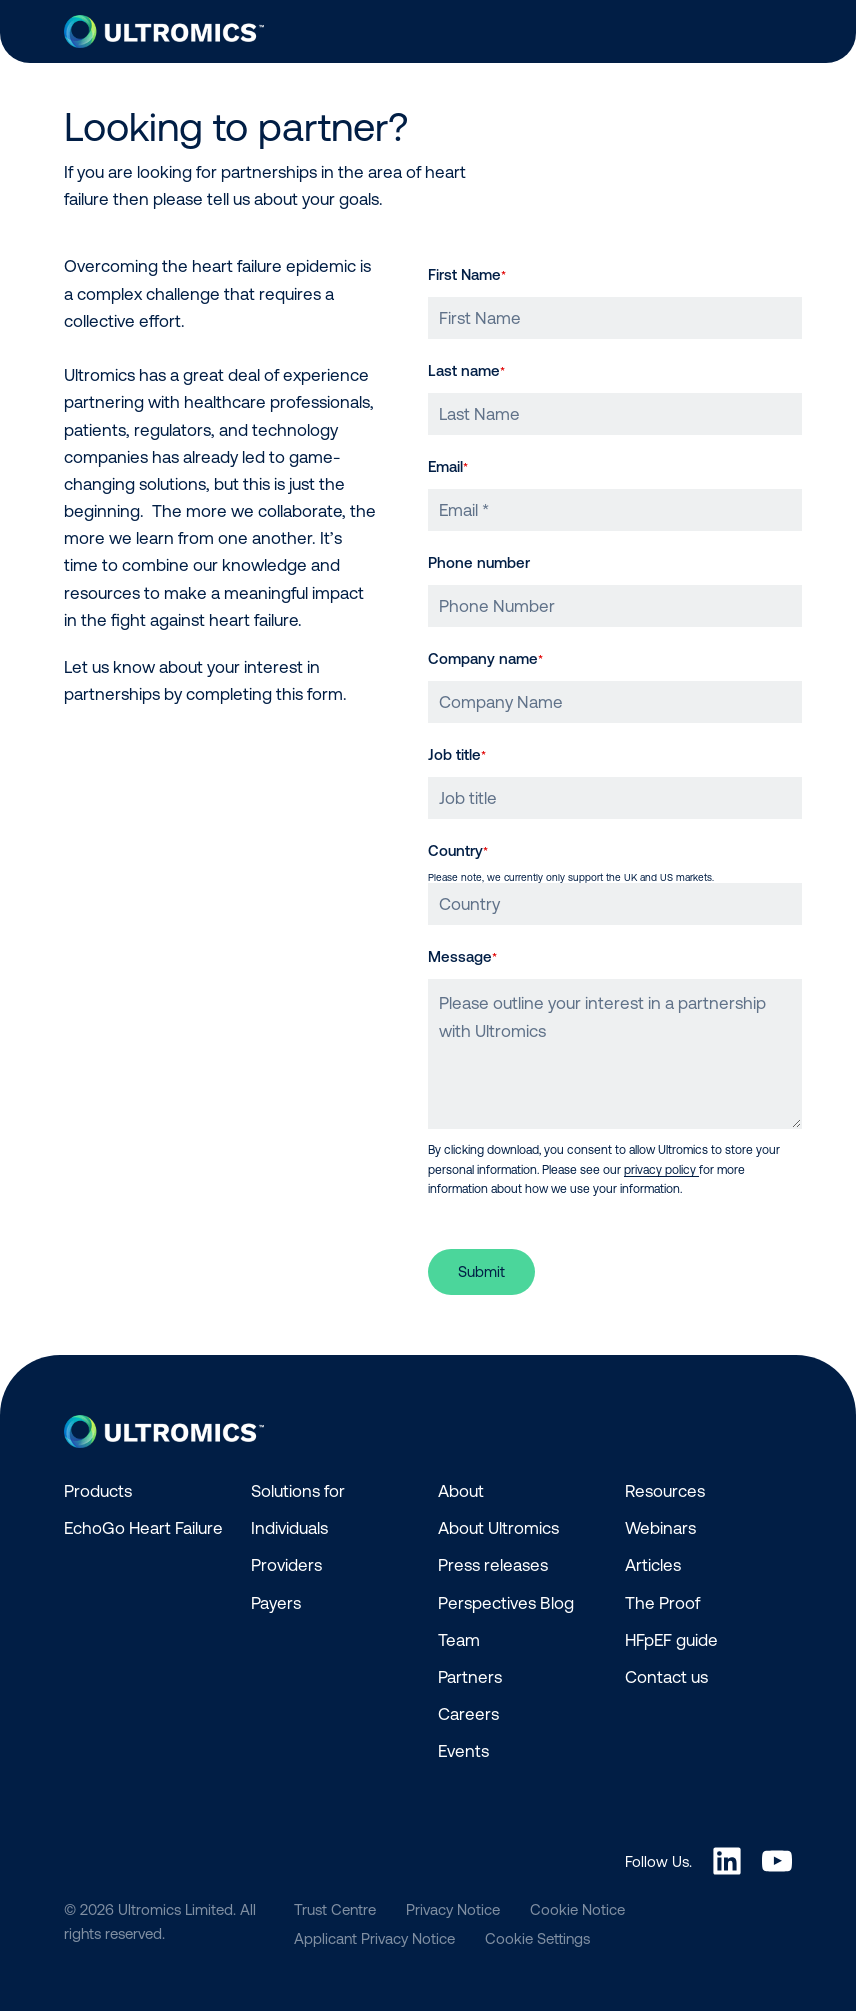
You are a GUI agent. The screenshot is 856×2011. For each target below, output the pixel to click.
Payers (276, 1603)
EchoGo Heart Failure (143, 1528)
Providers (286, 1565)
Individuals (289, 1528)
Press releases (493, 1565)
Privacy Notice (453, 1909)
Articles (653, 1565)
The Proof (662, 1603)
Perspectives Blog (506, 1603)
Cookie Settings (537, 1938)
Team (459, 1640)
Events (463, 1751)
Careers (468, 1714)
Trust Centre (335, 1909)
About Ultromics (498, 1528)
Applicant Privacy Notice (374, 1938)
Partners (470, 1677)
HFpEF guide (671, 1640)
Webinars (660, 1528)
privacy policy (661, 1170)
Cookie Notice (577, 1909)
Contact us (666, 1677)
